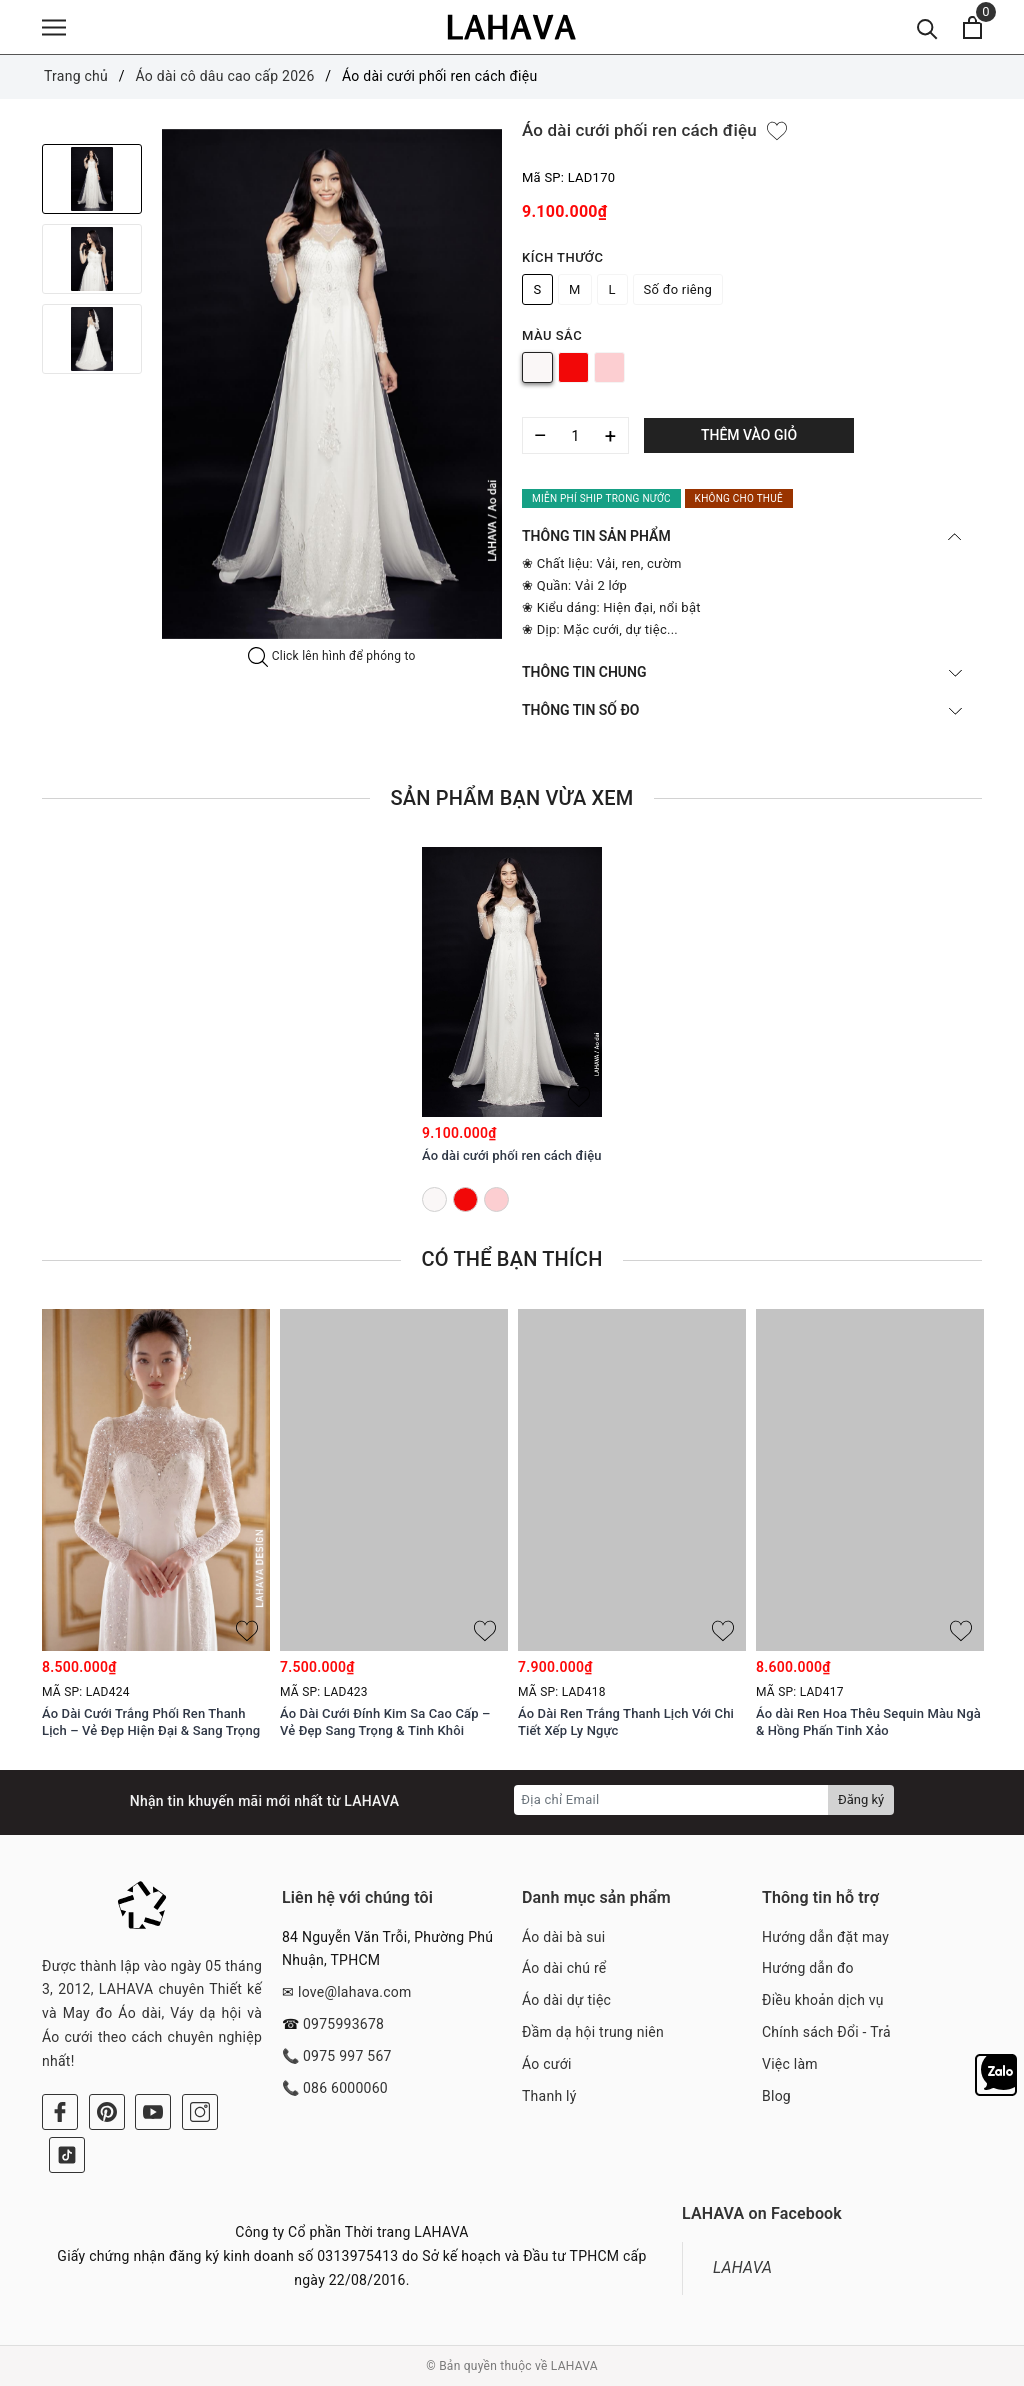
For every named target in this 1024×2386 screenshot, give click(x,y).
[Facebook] (60, 2112)
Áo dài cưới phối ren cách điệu (512, 1155)
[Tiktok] (67, 2155)
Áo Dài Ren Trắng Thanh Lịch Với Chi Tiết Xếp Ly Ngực (626, 1722)
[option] (332, 384)
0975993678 (343, 2024)
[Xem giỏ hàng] (972, 27)
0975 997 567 (347, 2056)
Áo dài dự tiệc (566, 2000)
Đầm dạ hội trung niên (593, 2032)
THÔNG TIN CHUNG (742, 672)
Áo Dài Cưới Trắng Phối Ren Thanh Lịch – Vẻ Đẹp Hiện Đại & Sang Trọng (151, 1722)
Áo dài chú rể (564, 1968)
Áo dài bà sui (563, 1937)
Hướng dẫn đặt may (825, 1937)
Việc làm (790, 2064)
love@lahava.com (355, 1992)
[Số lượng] (575, 435)
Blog (776, 2096)
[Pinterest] (107, 2112)
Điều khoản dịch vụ (823, 2000)
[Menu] (54, 27)
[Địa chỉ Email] (671, 1800)
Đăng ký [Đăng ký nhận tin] (861, 1799)
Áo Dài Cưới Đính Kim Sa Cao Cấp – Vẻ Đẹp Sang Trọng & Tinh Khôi (385, 1722)
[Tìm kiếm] (927, 27)
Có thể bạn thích (511, 1259)
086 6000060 (345, 2088)
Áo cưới (547, 2064)
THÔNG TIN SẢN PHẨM (742, 536)
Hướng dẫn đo (808, 1968)
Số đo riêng (678, 289)
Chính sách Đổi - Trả (826, 2032)
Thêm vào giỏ (749, 435)
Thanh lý (549, 2096)
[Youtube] (153, 2112)
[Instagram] (200, 2112)
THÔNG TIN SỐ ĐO (742, 710)
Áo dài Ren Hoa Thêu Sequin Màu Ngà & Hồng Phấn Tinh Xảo (868, 1722)
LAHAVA (742, 2267)
